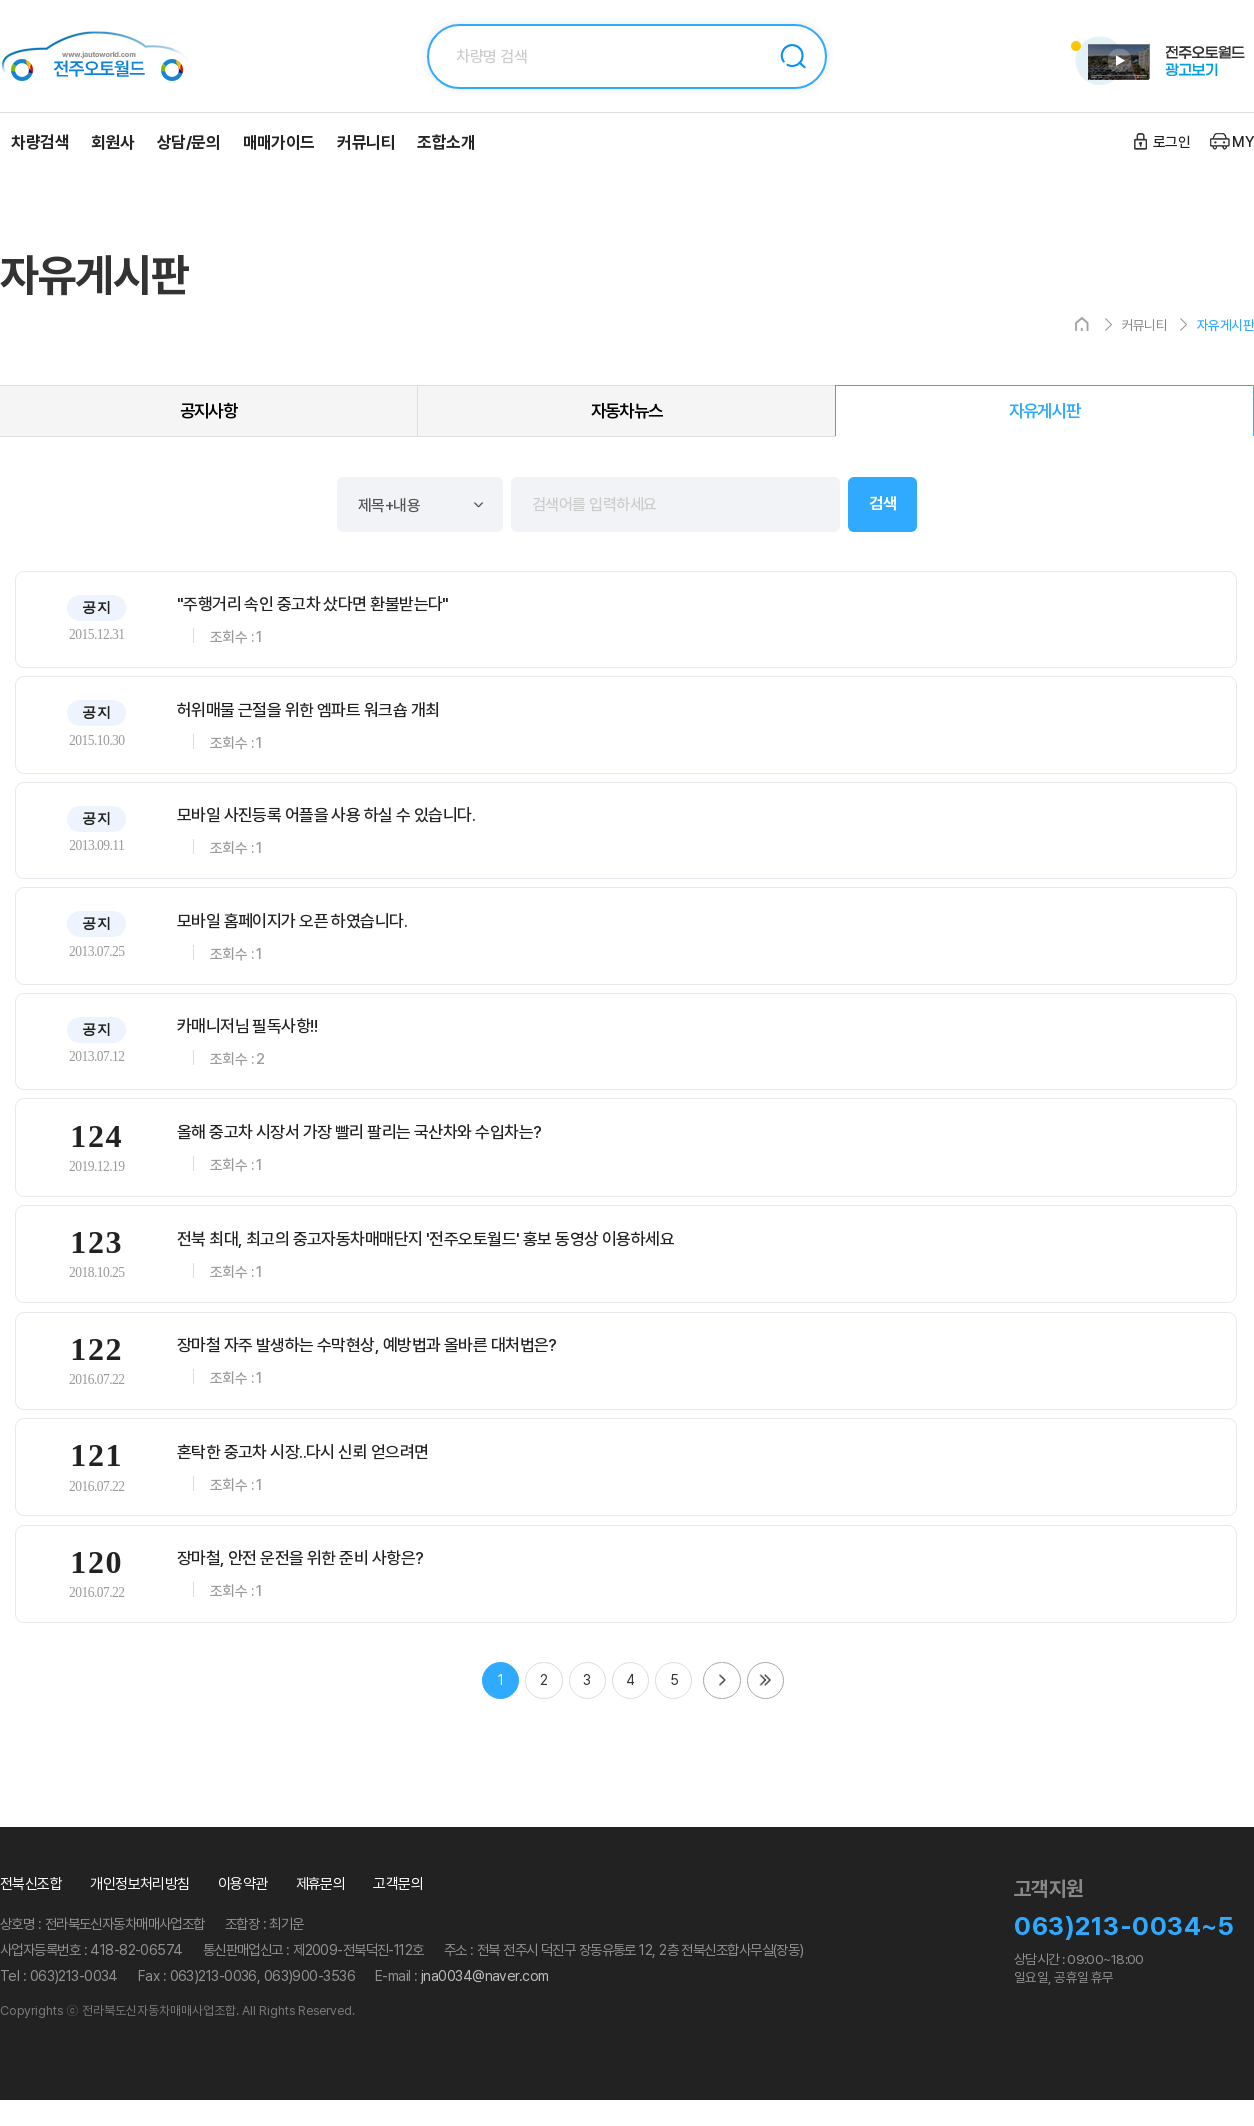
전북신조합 (31, 1911)
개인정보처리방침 (140, 1911)
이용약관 (243, 1911)
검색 (793, 56)
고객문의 (398, 1911)
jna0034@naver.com (484, 2002)
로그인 (1171, 142)
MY (1243, 142)
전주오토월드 (120, 56)
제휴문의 (321, 1911)
